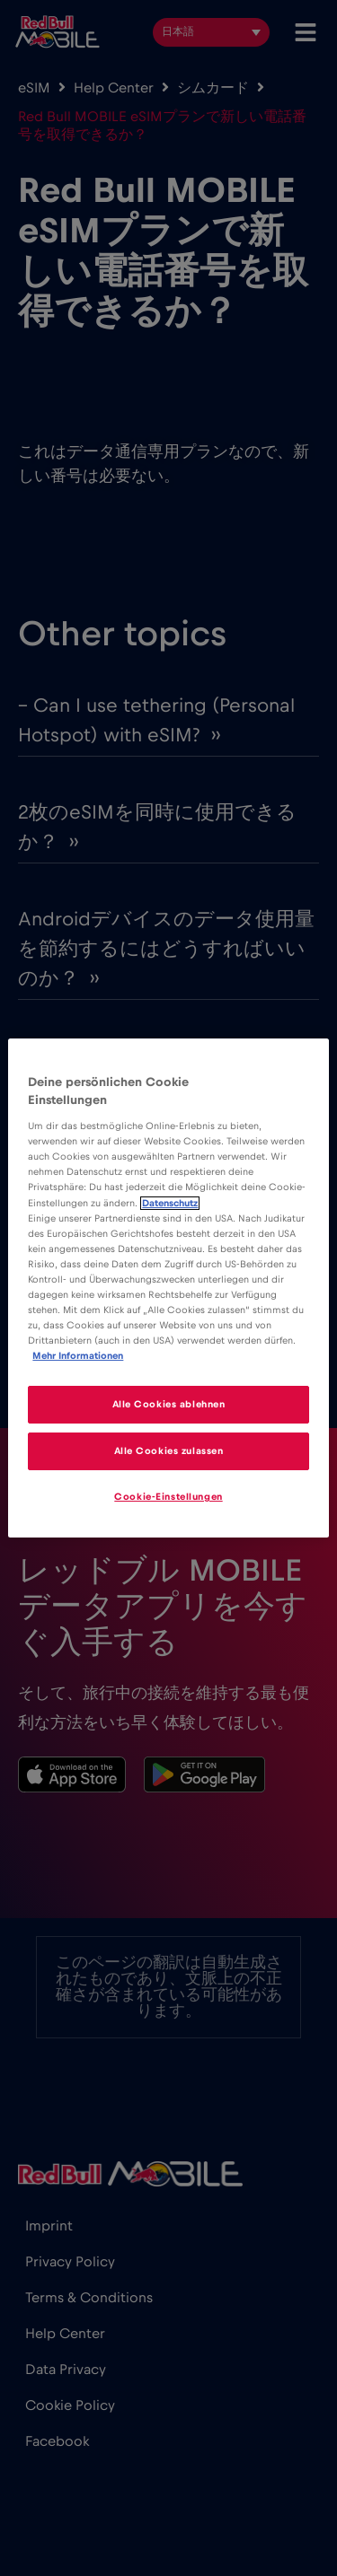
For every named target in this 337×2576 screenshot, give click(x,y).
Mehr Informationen (77, 1356)
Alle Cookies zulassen (169, 1451)
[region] (168, 1288)
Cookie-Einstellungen (168, 1497)
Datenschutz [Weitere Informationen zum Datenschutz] (170, 1203)
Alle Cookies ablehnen (169, 1404)
